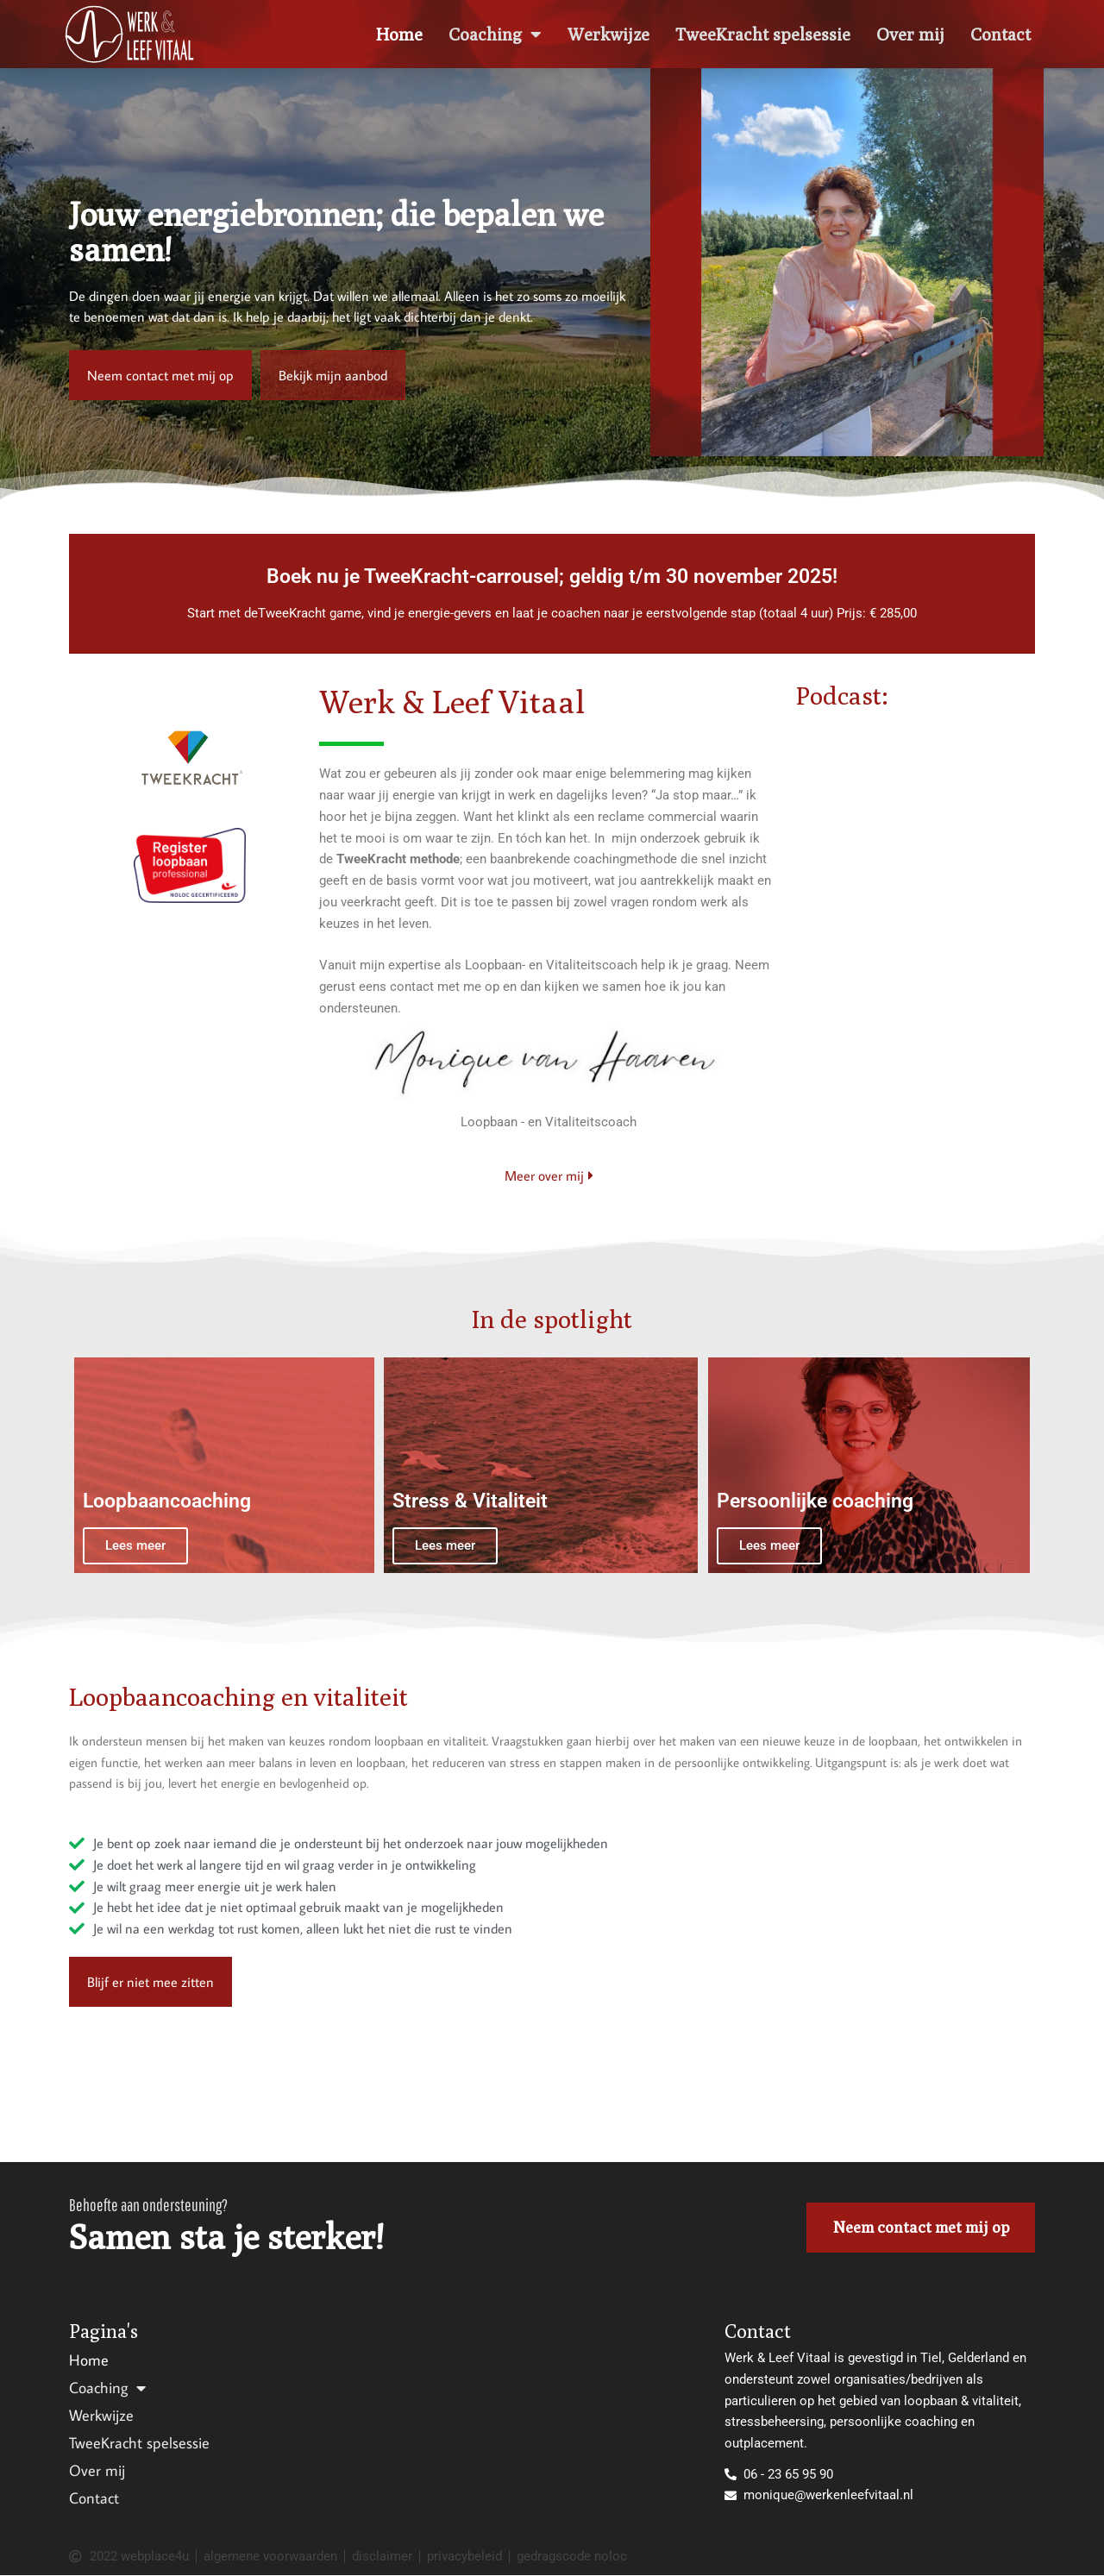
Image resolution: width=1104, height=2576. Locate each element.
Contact (1000, 34)
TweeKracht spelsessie (762, 34)
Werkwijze (608, 34)
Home (399, 34)
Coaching (495, 34)
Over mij (910, 34)
